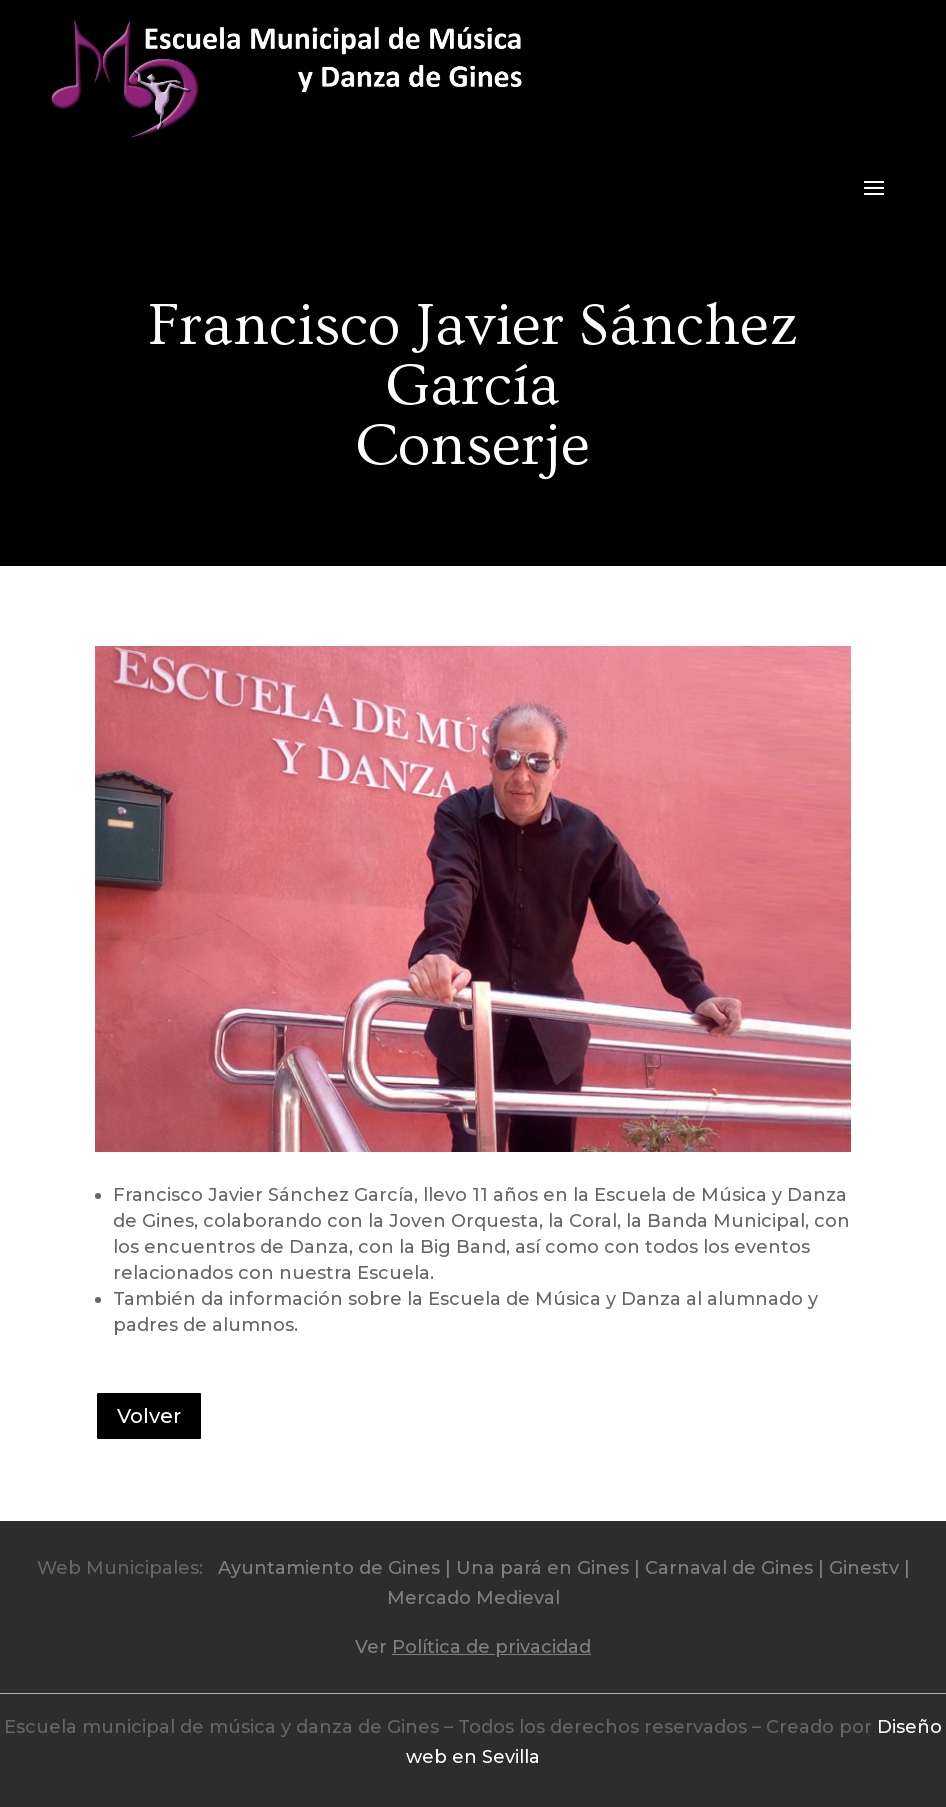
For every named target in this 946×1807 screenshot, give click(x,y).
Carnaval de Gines (729, 1568)
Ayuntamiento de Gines (329, 1568)
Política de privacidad (491, 1647)
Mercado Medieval (473, 1598)
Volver (149, 1416)
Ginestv (864, 1568)
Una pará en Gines (542, 1568)
